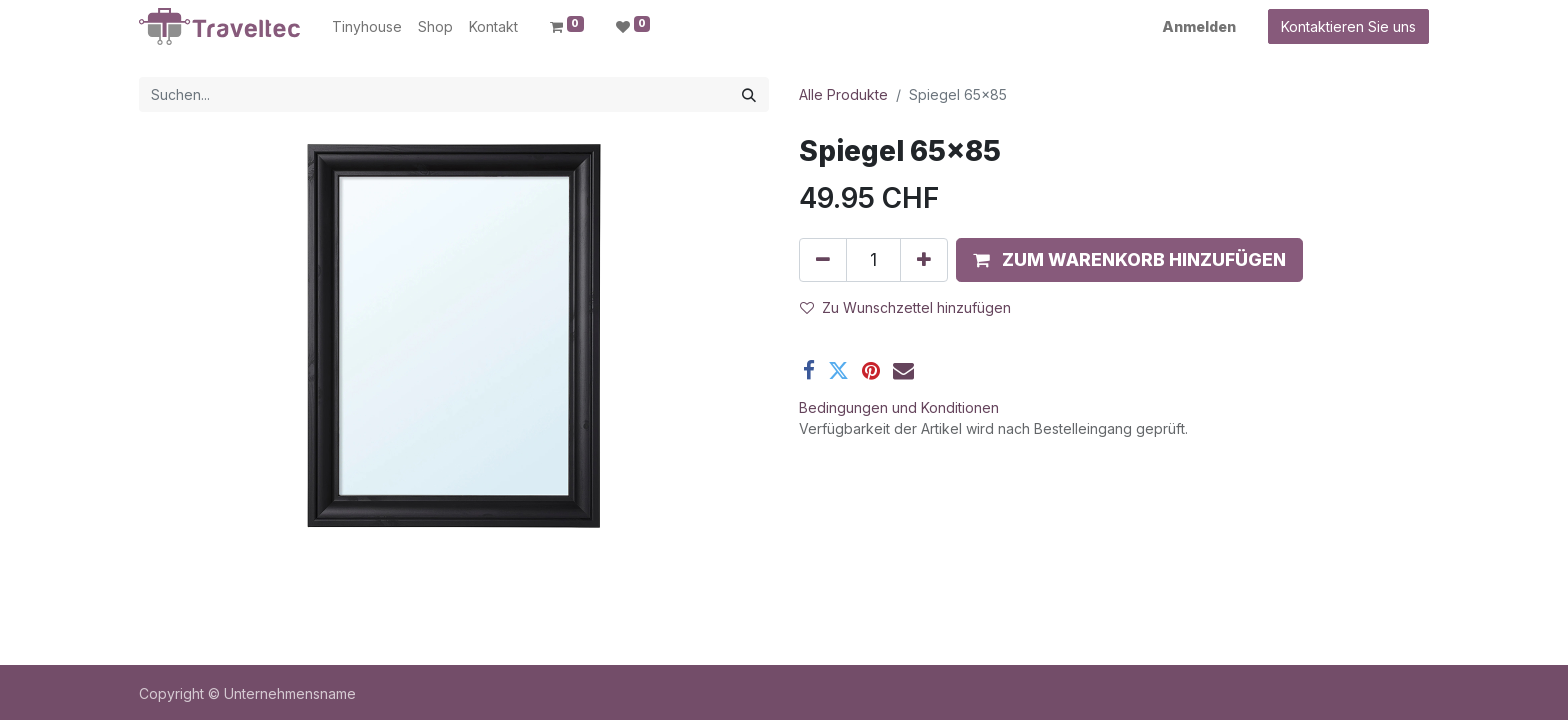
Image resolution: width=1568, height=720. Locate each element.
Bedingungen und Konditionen (899, 407)
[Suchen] (749, 94)
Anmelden (1199, 26)
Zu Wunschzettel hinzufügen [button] (905, 307)
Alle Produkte (843, 94)
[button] (1129, 260)
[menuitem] (367, 26)
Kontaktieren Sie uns (1348, 26)
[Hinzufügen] (924, 260)
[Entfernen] (823, 260)
